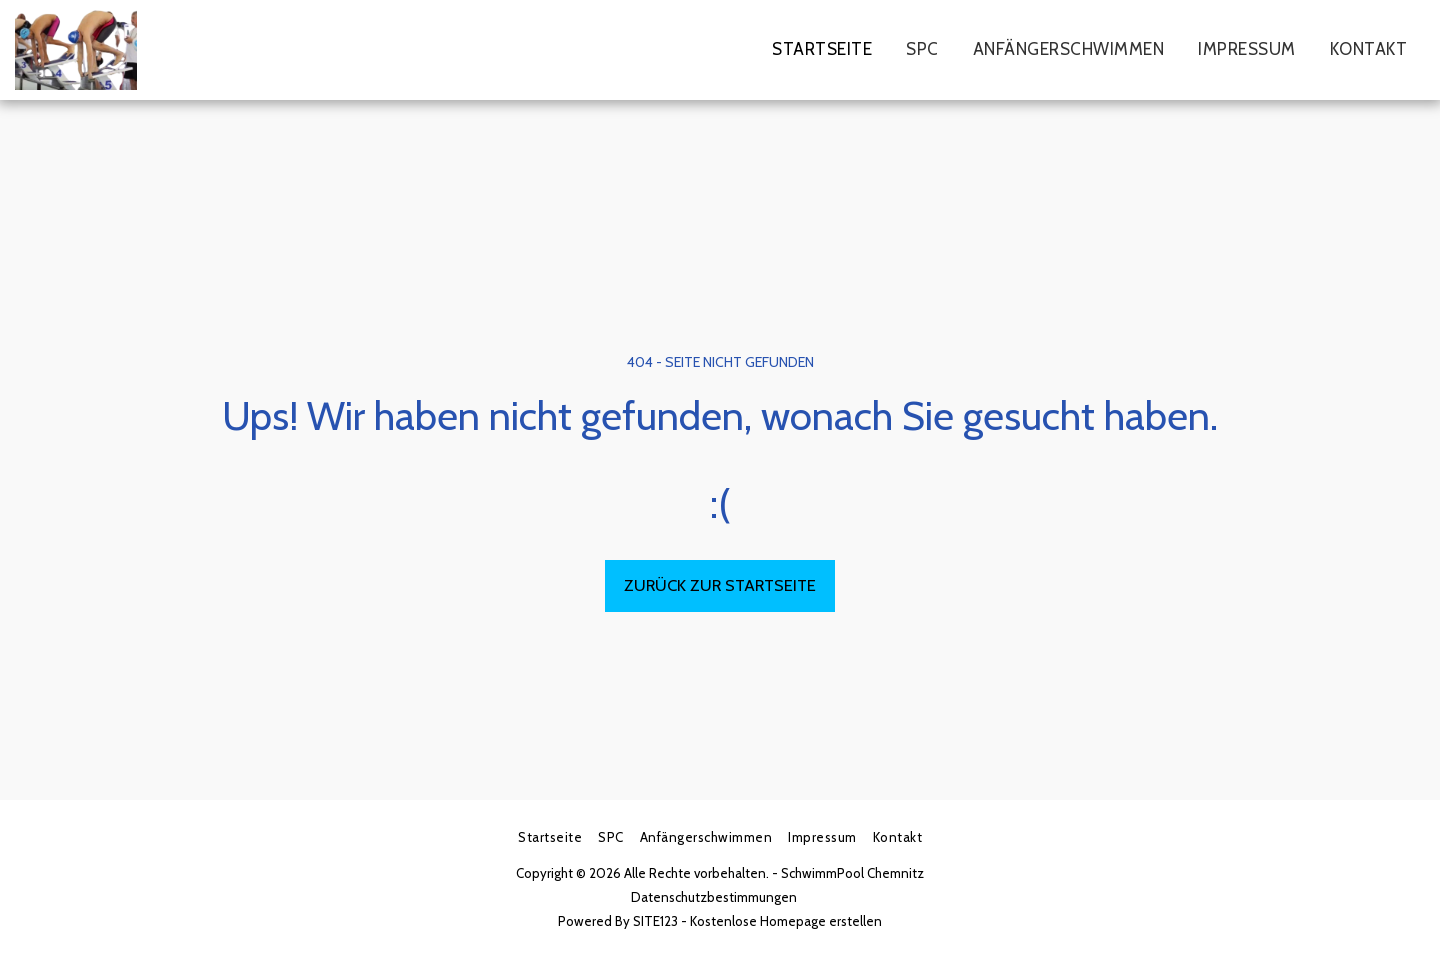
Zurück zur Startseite (720, 585)
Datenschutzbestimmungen (714, 897)
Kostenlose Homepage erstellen (786, 921)
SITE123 (655, 921)
